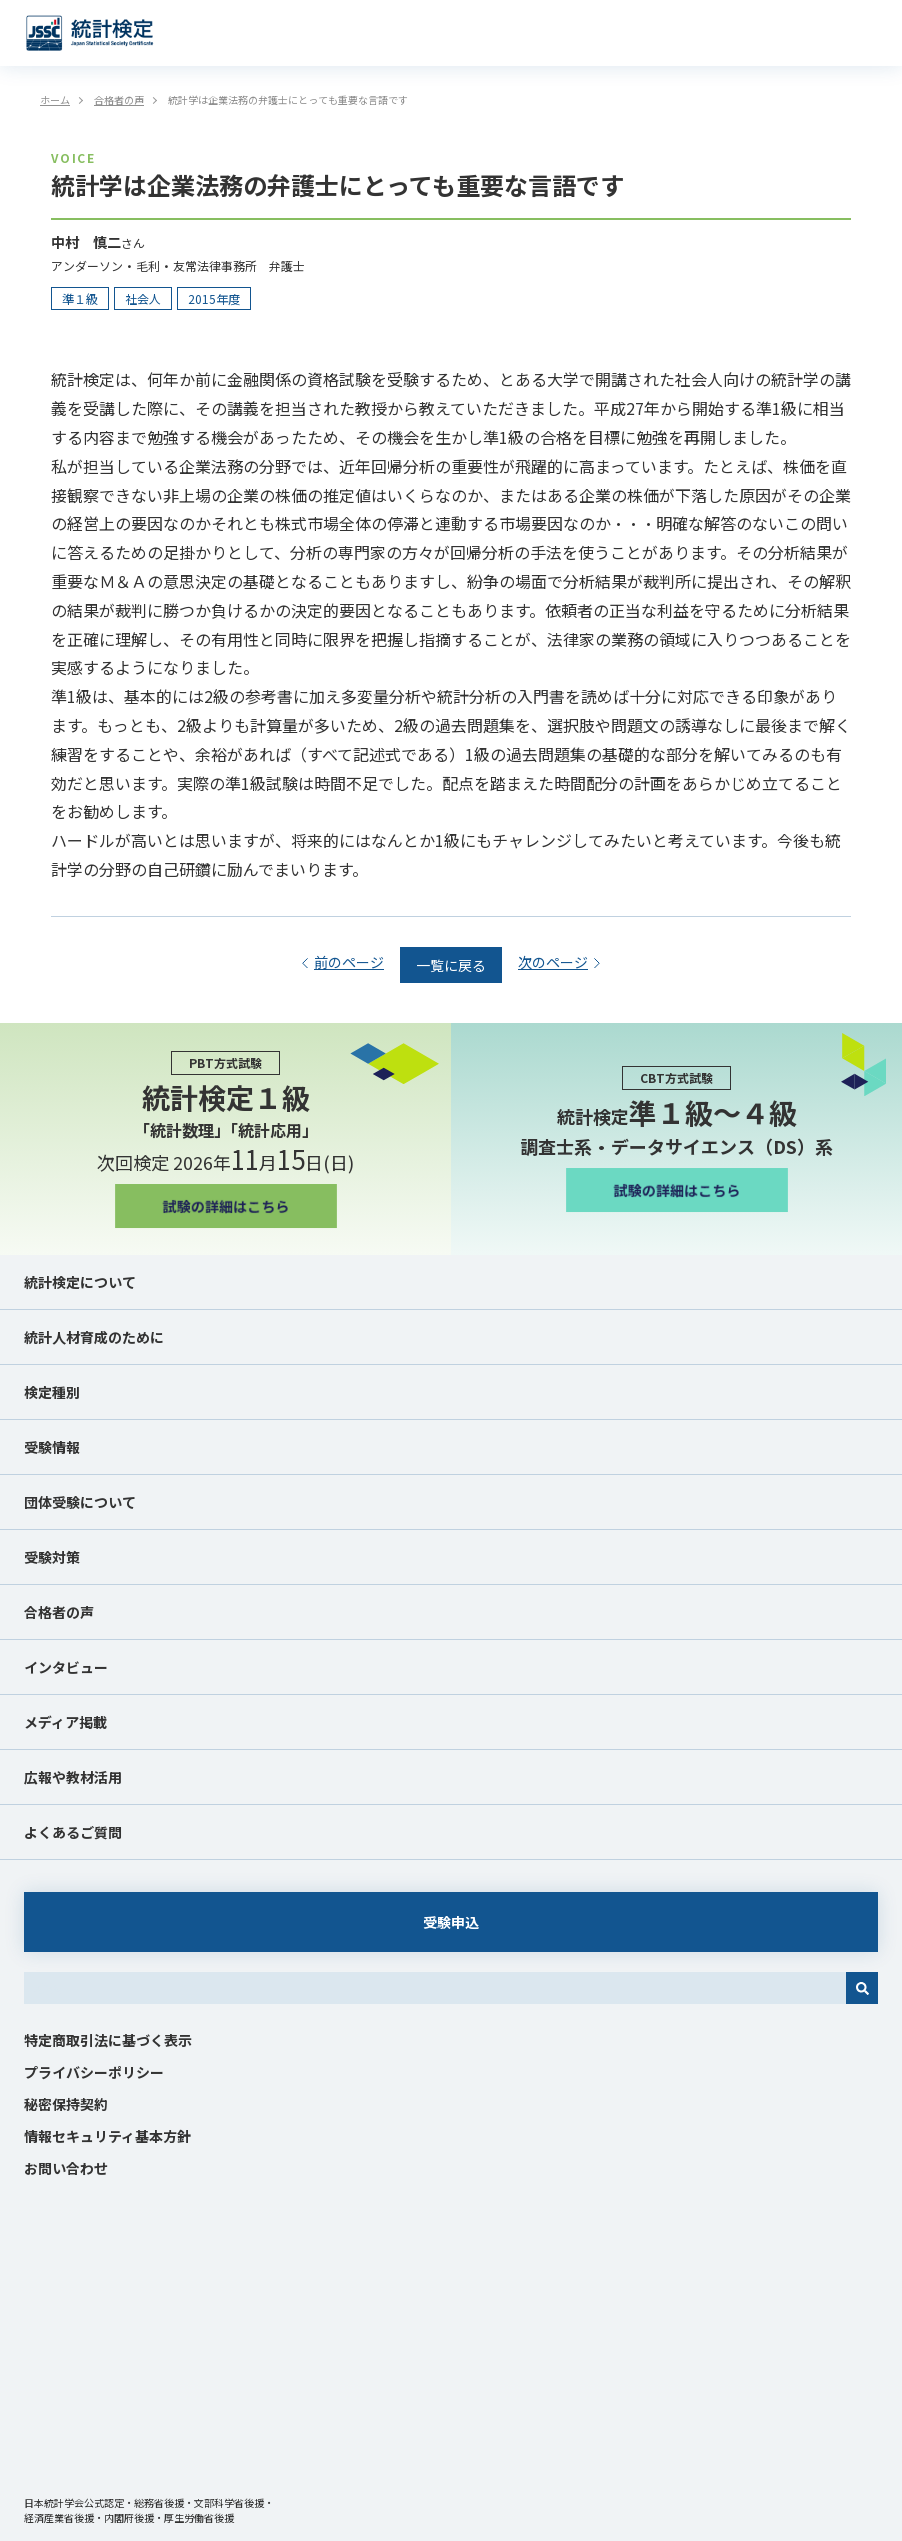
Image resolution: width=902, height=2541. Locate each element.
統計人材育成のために (94, 1337)
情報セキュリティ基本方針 (107, 2136)
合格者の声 (59, 1612)
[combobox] (435, 1988)
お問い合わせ (66, 2168)
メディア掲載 (65, 1722)
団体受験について (80, 1502)
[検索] (862, 1988)
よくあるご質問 (73, 1832)
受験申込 (451, 1922)
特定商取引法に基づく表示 (108, 2040)
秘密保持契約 (66, 2104)
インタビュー (66, 1667)
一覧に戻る (451, 965)
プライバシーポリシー (94, 2072)
